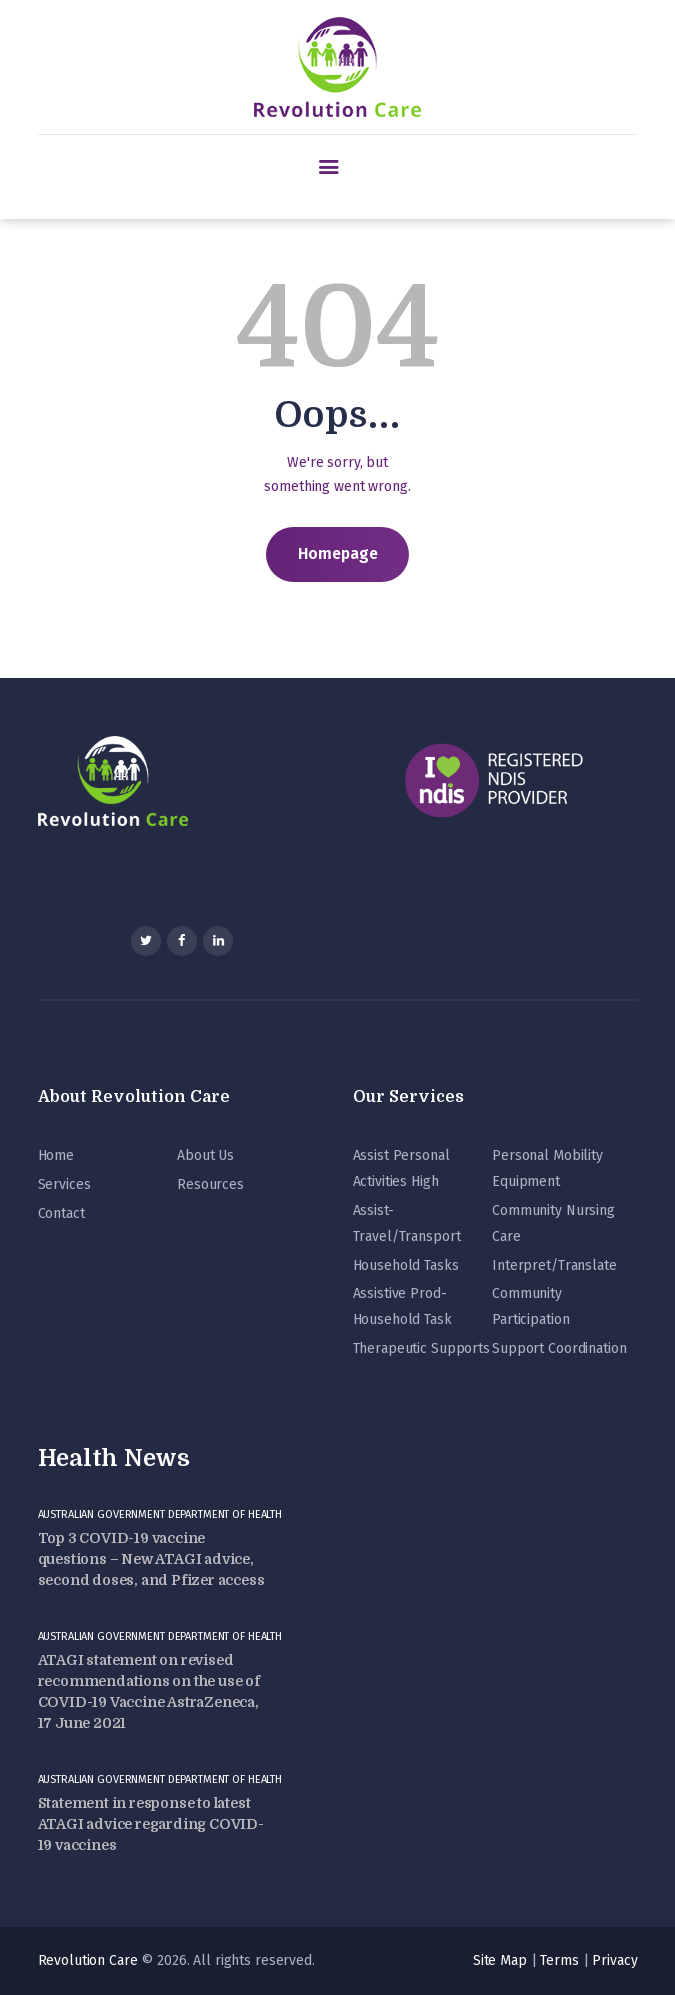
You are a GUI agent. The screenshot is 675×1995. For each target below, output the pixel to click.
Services (64, 1184)
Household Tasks (406, 1265)
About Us (205, 1155)
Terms (559, 1960)
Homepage (338, 553)
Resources (210, 1184)
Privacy (614, 1960)
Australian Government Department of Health (160, 1514)
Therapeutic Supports (421, 1348)
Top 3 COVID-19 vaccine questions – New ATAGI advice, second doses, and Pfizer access (151, 1559)
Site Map (500, 1960)
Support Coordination (559, 1348)
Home (56, 1155)
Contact (61, 1213)
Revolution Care (88, 1960)
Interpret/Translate (554, 1265)
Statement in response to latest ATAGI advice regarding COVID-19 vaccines (151, 1824)
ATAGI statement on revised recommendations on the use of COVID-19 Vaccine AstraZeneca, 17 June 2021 (149, 1691)
